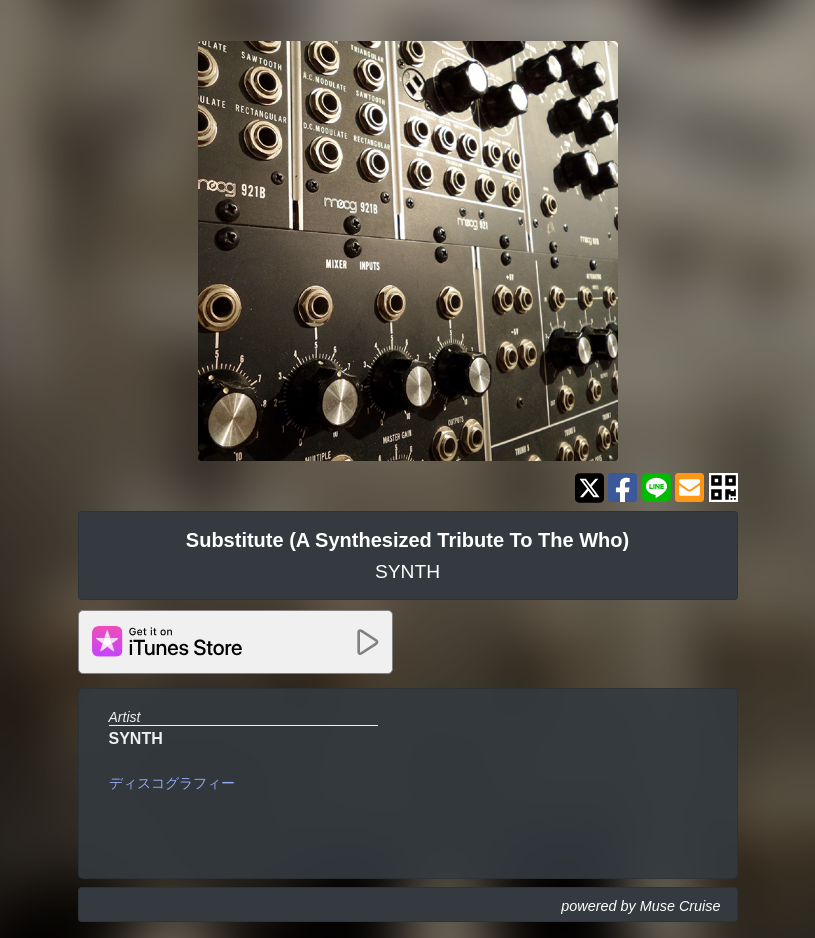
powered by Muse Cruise (640, 906)
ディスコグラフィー (172, 783)
